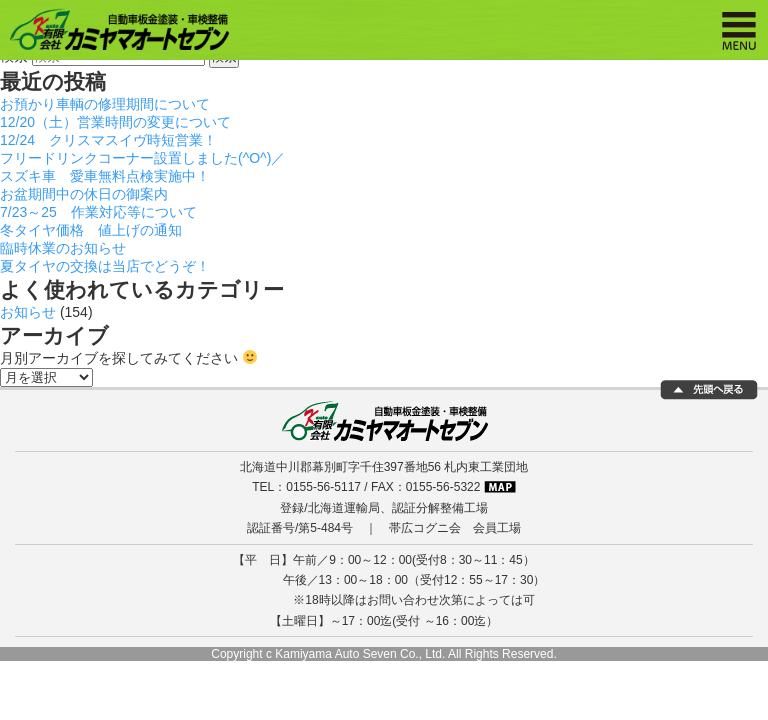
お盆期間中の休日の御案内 (84, 194)
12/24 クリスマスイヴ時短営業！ (108, 140)
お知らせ (28, 312)
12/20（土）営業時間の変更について (115, 122)
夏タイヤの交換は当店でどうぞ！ (105, 266)
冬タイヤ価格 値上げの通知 (91, 230)
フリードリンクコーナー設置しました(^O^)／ (142, 158)
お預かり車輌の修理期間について (105, 104)
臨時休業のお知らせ (63, 248)
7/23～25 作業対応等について (98, 212)
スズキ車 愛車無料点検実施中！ (105, 176)
